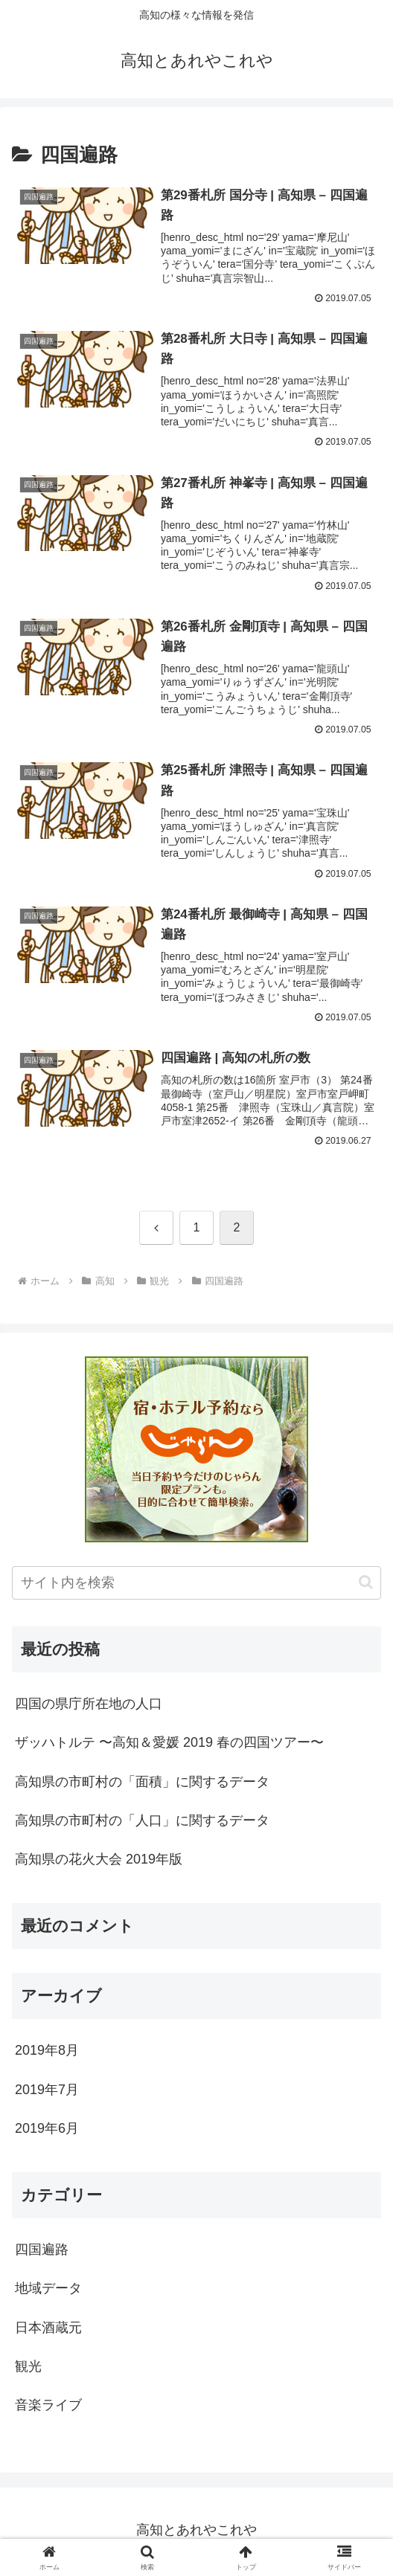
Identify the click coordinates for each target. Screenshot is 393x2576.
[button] (366, 1585)
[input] (196, 1586)
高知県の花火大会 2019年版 (98, 1862)
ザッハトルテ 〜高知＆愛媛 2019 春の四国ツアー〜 (169, 1745)
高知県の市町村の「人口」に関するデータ (142, 1823)
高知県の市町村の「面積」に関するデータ (142, 1784)
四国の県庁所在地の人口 (88, 1706)
